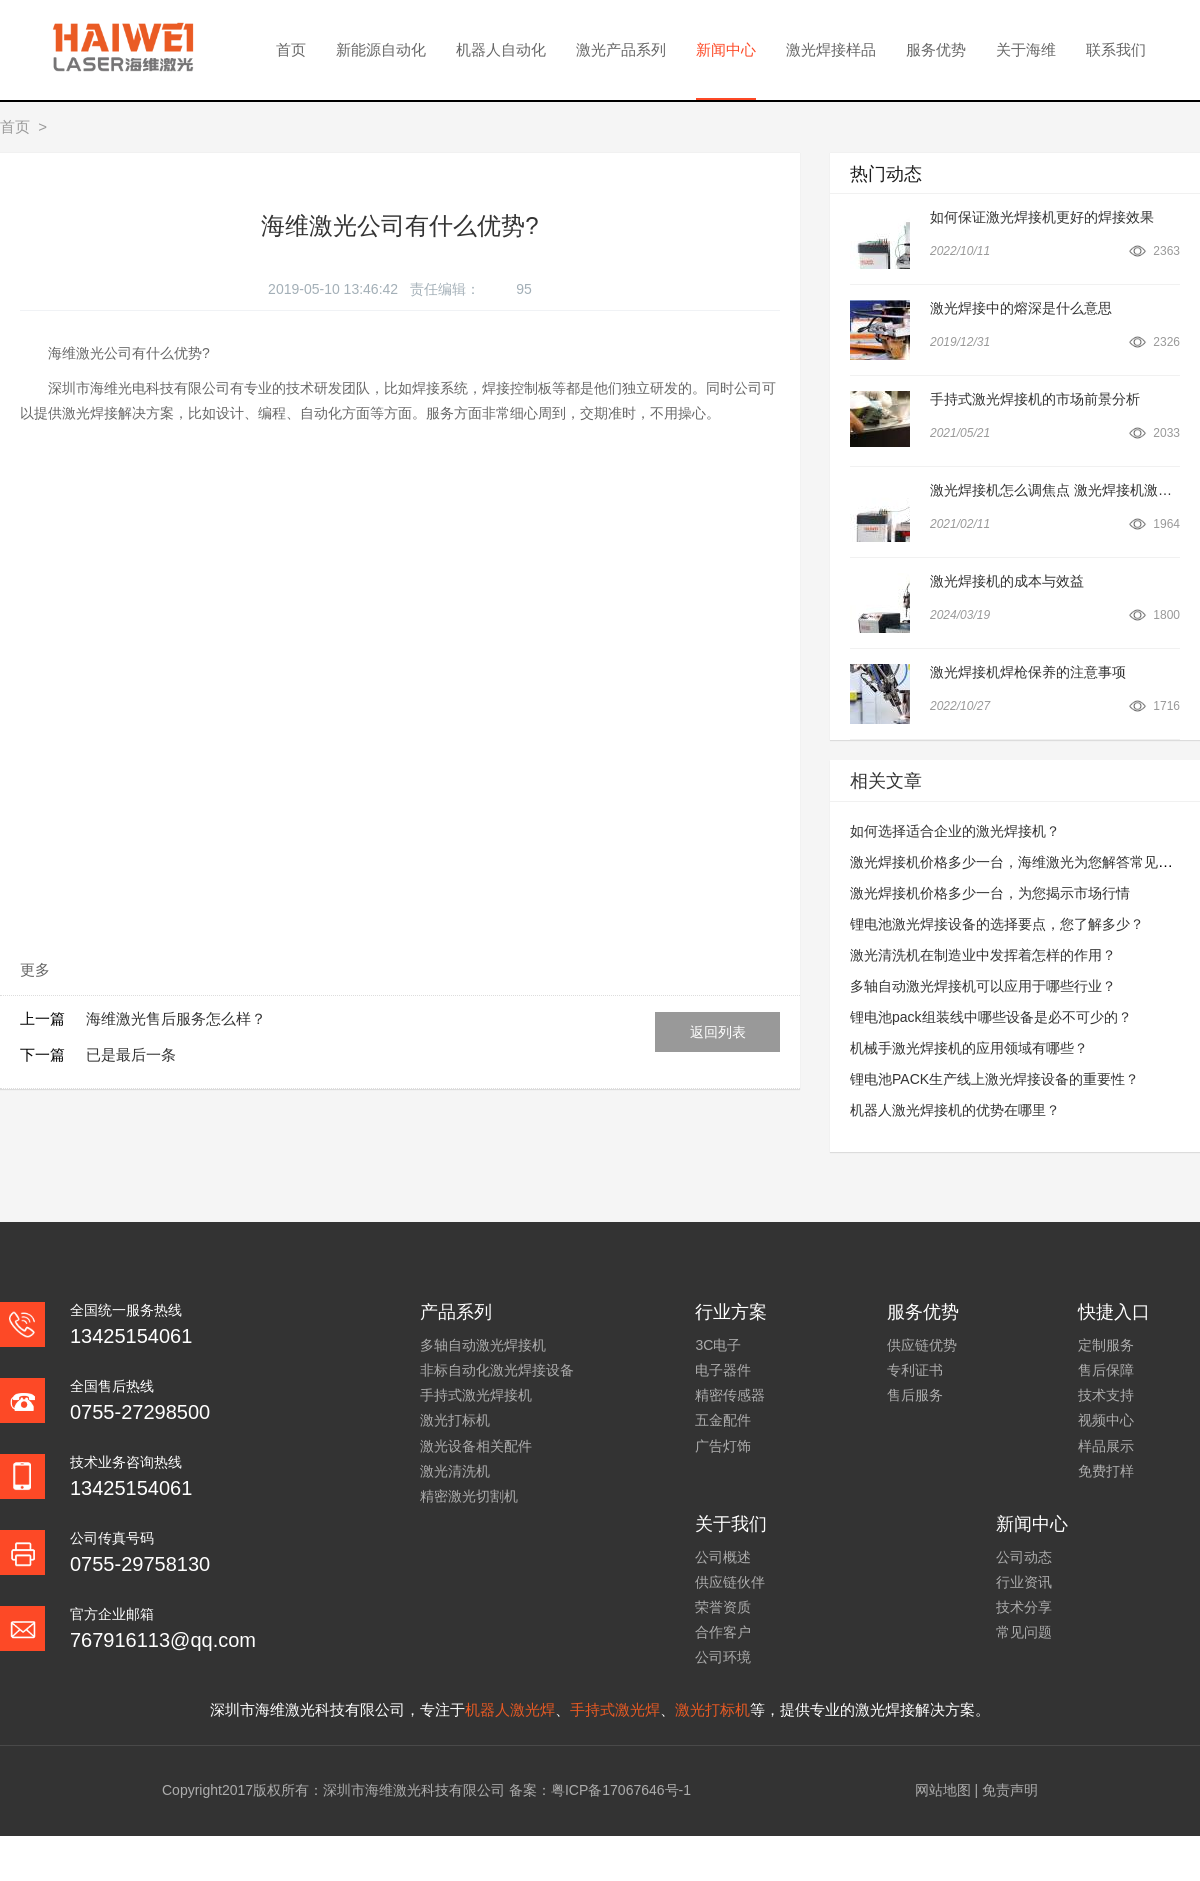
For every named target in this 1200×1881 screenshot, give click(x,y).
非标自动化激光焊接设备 (497, 1370)
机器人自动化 (501, 49)
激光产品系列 (621, 49)
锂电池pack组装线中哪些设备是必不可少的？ (991, 1017)
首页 (291, 49)
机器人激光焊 (510, 1709)
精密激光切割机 (469, 1496)
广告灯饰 (723, 1446)
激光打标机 (455, 1420)
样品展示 (1106, 1446)
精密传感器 (730, 1395)
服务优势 (936, 49)
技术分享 (1024, 1607)
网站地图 (943, 1790)
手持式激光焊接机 (476, 1395)
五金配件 (723, 1420)
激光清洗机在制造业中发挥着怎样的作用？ (983, 955)
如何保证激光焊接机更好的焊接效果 (1042, 217)
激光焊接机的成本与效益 (1007, 581)
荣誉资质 (723, 1607)
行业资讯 (1024, 1582)
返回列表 (718, 1032)
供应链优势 (922, 1345)
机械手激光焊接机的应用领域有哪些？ (969, 1048)
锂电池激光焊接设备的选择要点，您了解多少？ (997, 924)
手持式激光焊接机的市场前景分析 (1035, 399)
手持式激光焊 (615, 1709)
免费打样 (1106, 1471)
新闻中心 (726, 49)
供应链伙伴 (730, 1582)
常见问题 (1024, 1632)
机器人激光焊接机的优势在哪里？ (955, 1110)
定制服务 (1106, 1345)
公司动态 (1024, 1557)
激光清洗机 (455, 1471)
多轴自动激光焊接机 (483, 1345)
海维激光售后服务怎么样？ (176, 1018)
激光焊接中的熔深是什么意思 (1021, 308)
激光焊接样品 (831, 49)
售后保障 (1106, 1370)
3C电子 (718, 1345)
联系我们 (1116, 49)
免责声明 (1010, 1790)
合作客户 (723, 1632)
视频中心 (1106, 1420)
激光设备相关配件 (476, 1446)
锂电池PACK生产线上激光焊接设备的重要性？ (994, 1079)
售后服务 (915, 1395)
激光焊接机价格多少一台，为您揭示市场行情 (990, 893)
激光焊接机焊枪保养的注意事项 (1028, 672)
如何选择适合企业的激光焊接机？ (955, 831)
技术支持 (1106, 1395)
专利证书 (915, 1370)
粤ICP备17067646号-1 (621, 1790)
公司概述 (723, 1557)
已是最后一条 (131, 1054)
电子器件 (723, 1370)
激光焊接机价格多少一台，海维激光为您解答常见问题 (1018, 862)
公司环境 (723, 1657)
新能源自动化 (381, 49)
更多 (35, 969)
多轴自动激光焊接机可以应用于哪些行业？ (983, 986)
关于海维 (1026, 49)
